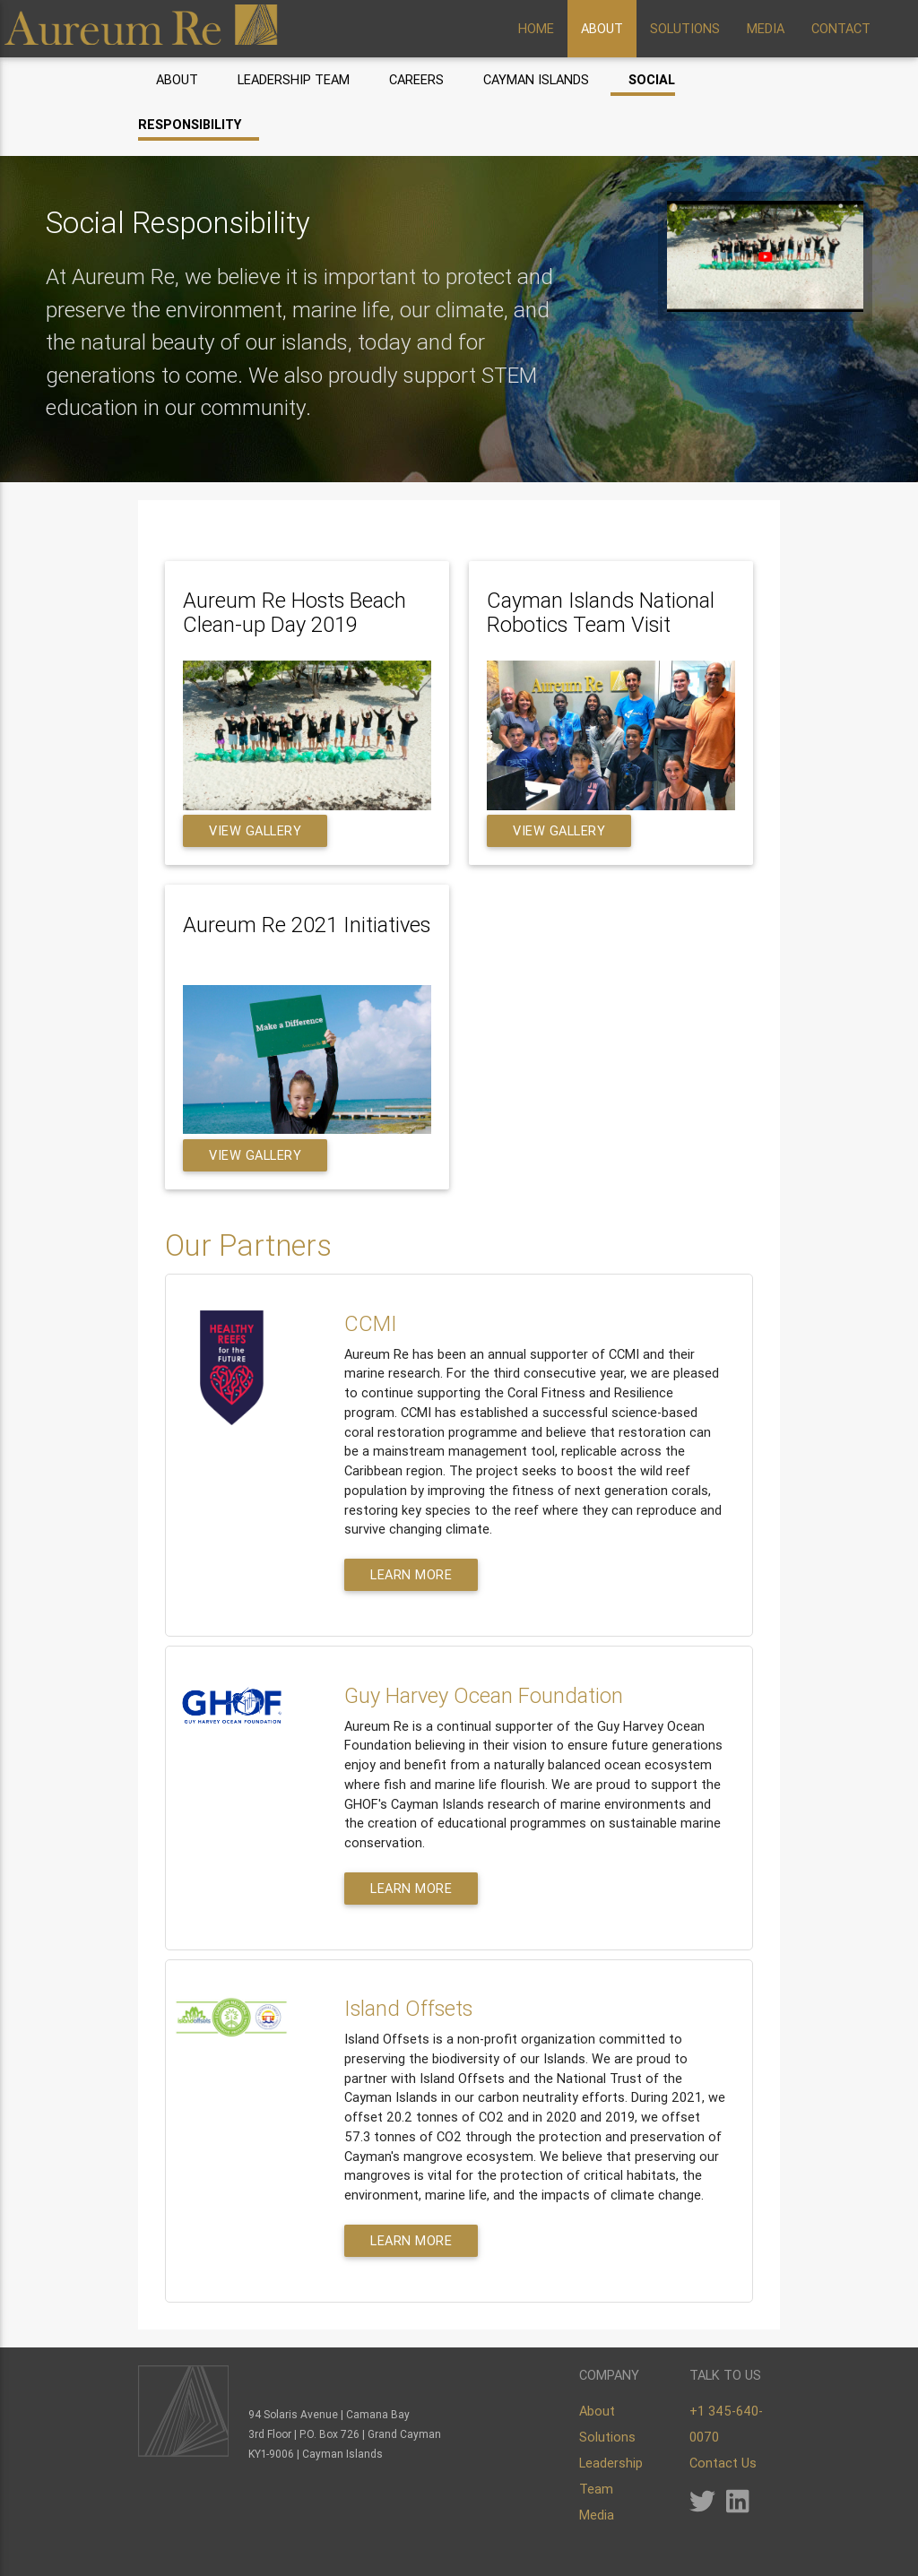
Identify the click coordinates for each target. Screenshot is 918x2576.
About (177, 79)
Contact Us (723, 2462)
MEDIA (765, 28)
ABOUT (602, 28)
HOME (536, 28)
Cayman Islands (536, 79)
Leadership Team (294, 79)
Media (596, 2514)
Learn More (411, 1574)
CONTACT (840, 28)
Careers (416, 79)
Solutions (607, 2436)
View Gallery (255, 830)
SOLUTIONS (685, 28)
